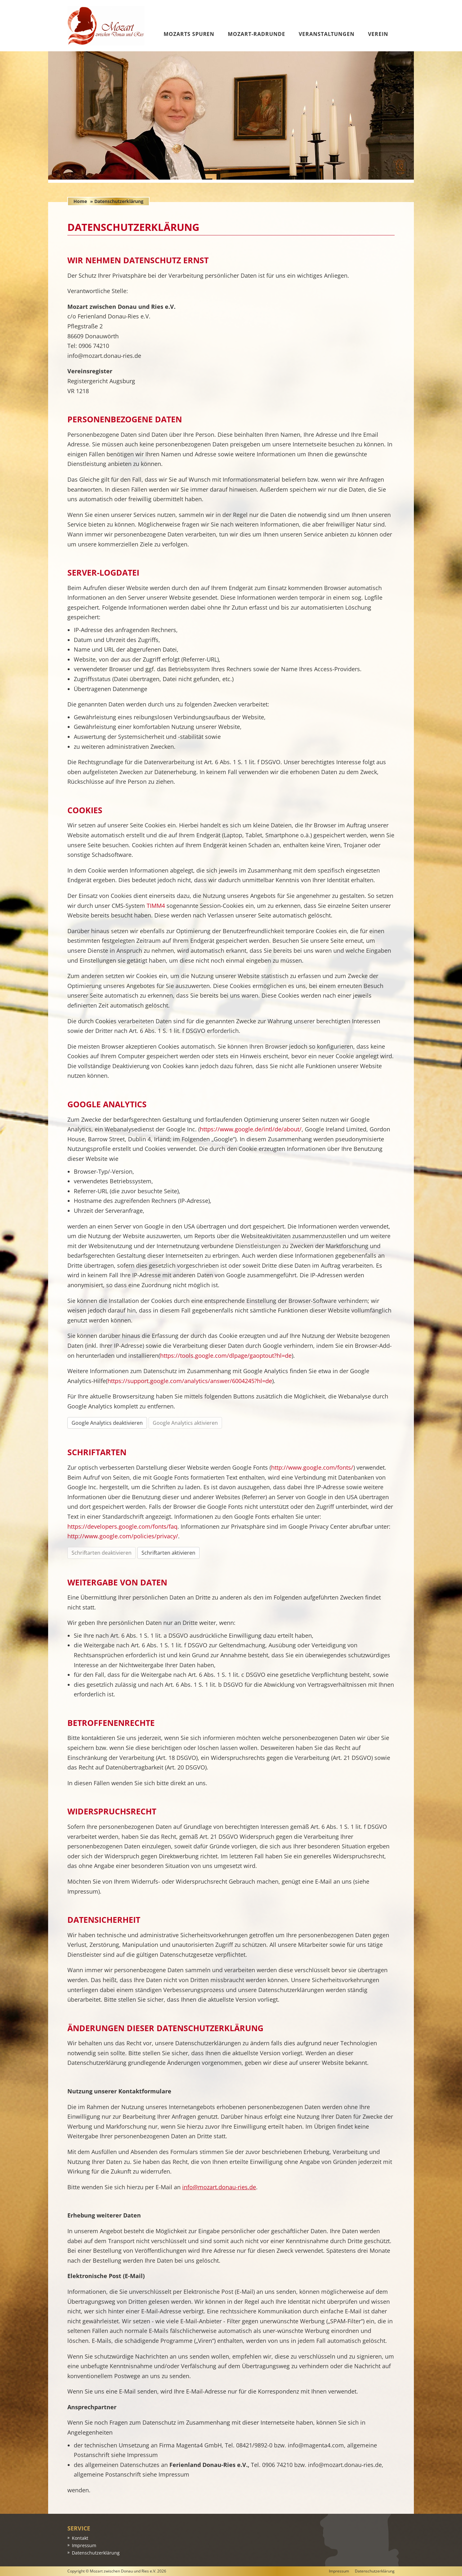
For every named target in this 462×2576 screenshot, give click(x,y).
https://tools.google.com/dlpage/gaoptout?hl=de (226, 1355)
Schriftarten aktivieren (168, 1552)
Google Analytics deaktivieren (107, 1422)
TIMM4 (156, 905)
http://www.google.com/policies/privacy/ (122, 1536)
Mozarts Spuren (189, 34)
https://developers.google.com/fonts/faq (122, 1526)
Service (78, 2528)
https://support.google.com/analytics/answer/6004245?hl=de (189, 1381)
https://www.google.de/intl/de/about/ (251, 1129)
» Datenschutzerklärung (116, 201)
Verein (378, 34)
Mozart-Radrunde (256, 34)
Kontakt (80, 2538)
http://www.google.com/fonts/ (312, 1467)
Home (80, 201)
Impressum (84, 2545)
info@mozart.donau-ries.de (219, 2187)
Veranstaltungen (327, 34)
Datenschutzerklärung (96, 2553)
